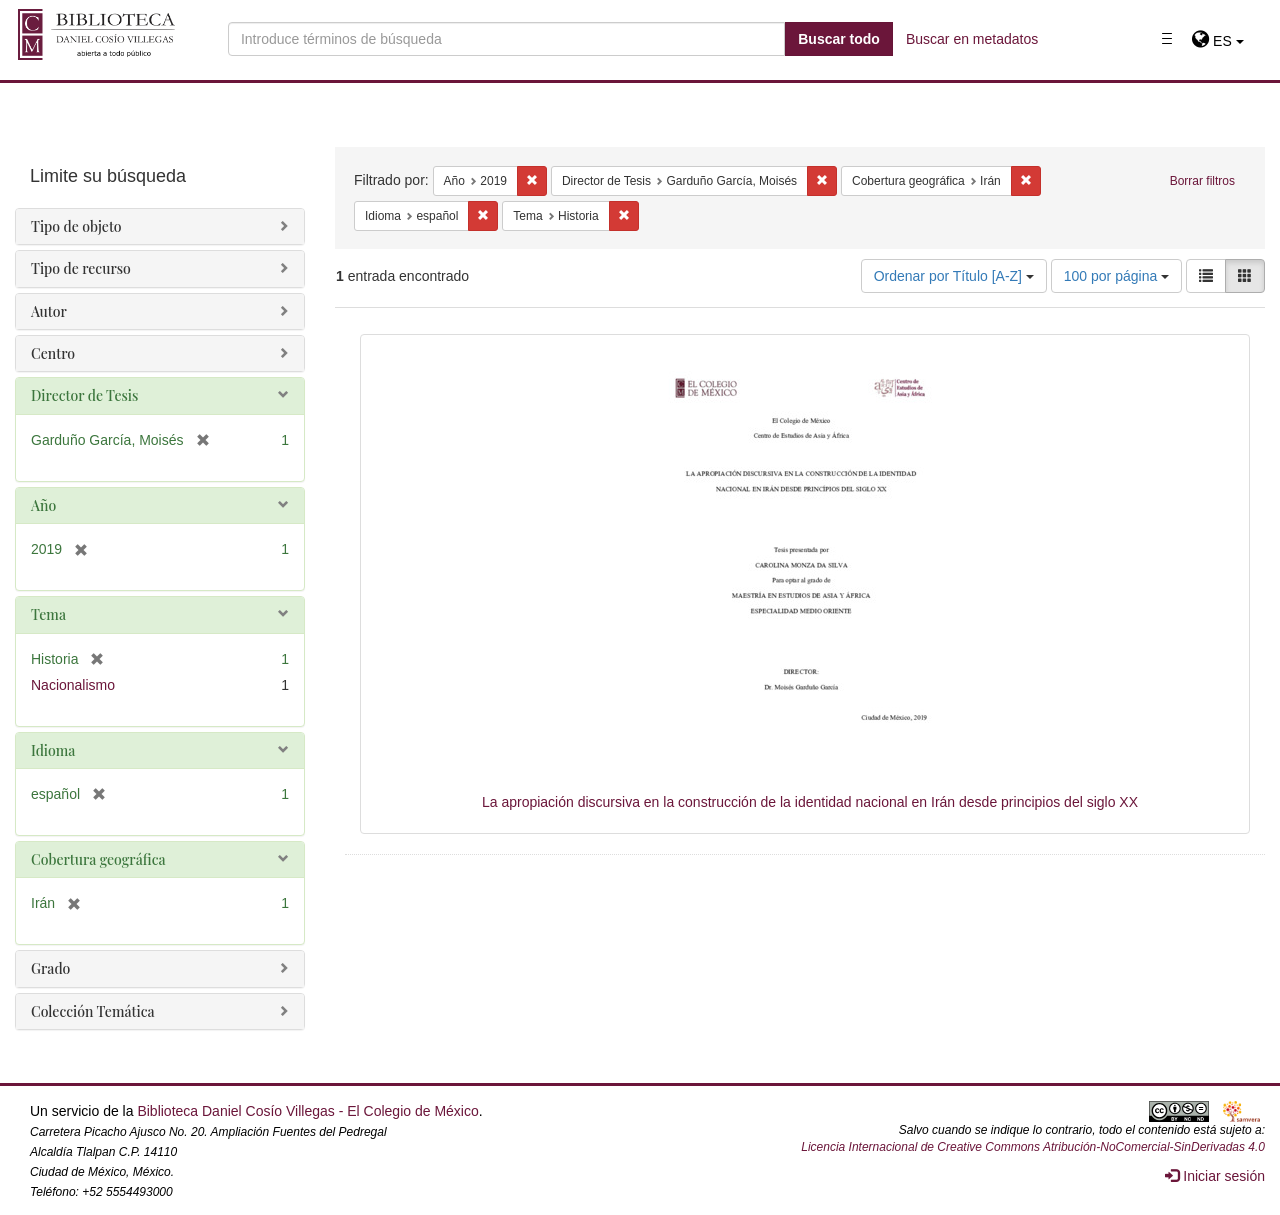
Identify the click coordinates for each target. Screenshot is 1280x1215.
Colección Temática (93, 1011)
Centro (53, 353)
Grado (50, 968)
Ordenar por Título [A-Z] (954, 276)
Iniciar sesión (1215, 1176)
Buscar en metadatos (972, 39)
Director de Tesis (84, 395)
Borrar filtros (1202, 181)
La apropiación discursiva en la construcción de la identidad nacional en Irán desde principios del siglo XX (810, 802)
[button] (1217, 41)
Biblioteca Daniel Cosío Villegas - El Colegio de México (307, 1111)
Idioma (53, 750)
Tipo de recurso (81, 268)
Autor (49, 311)
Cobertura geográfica (98, 859)
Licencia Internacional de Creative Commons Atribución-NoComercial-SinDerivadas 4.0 (1033, 1147)
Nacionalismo (73, 685)
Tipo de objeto (76, 226)
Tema (48, 614)
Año (43, 505)
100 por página (1116, 276)
